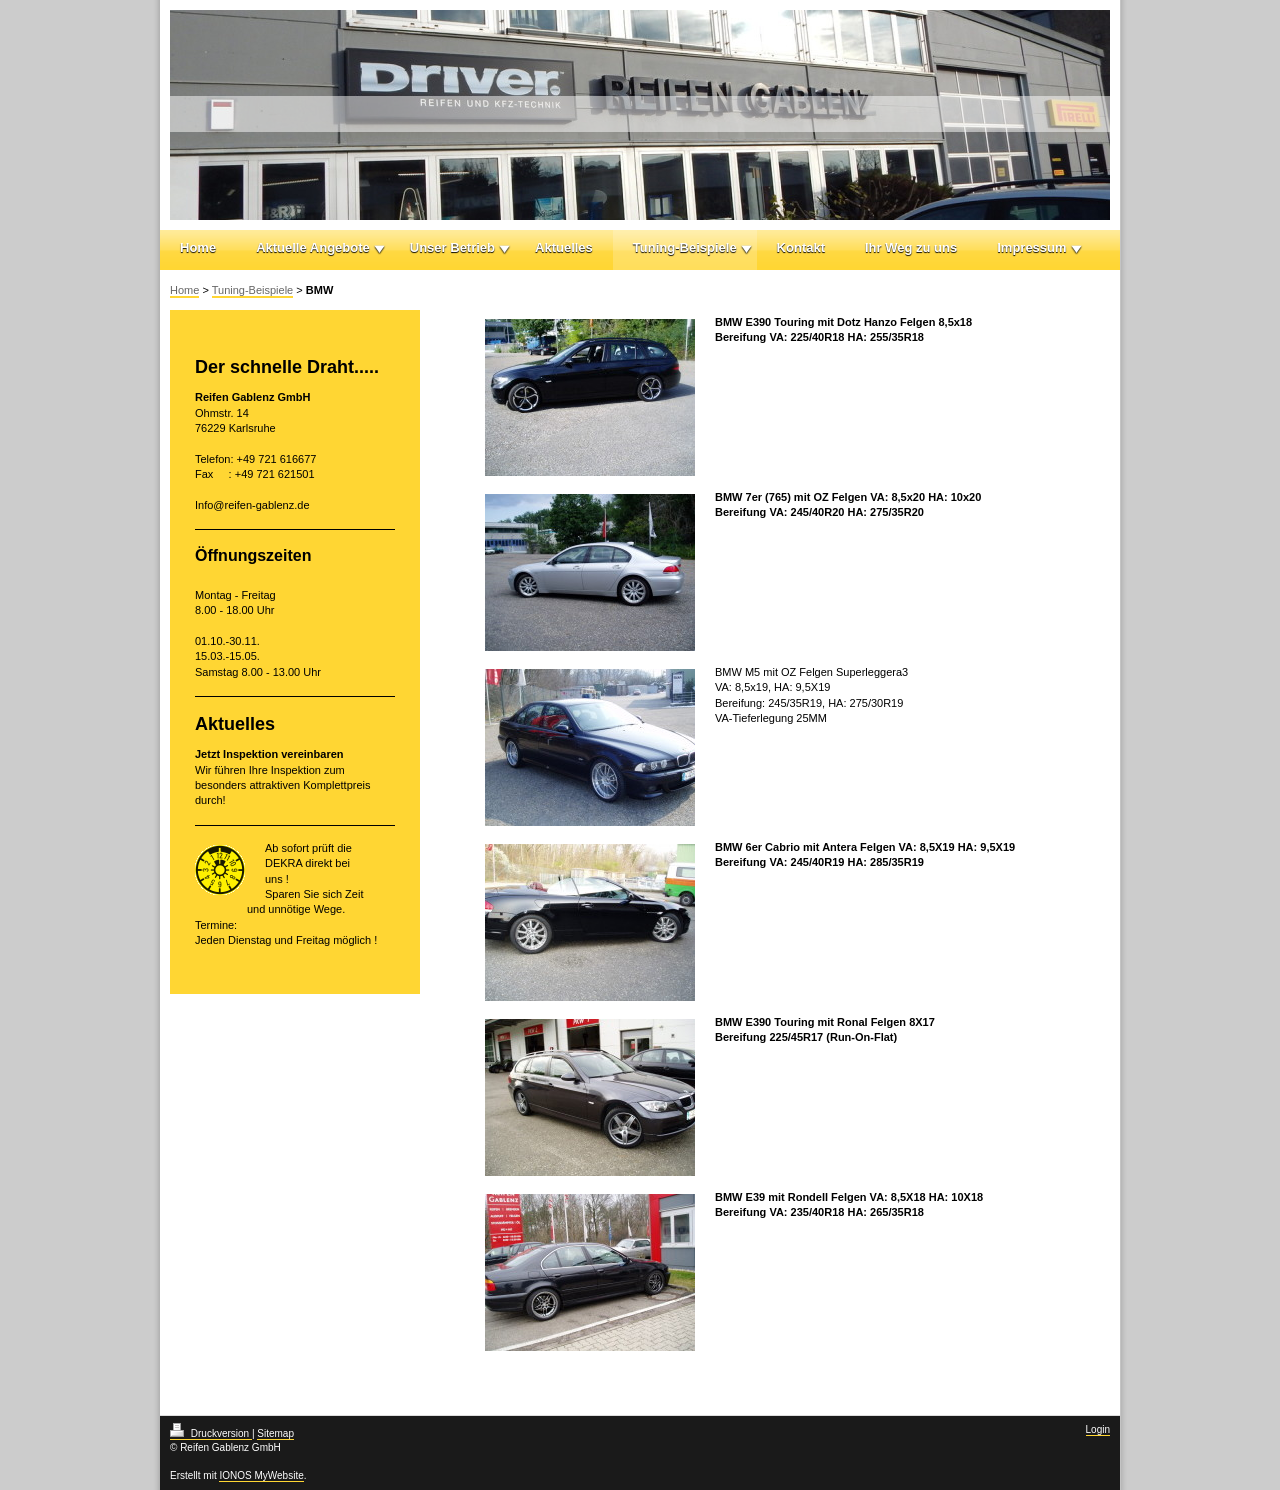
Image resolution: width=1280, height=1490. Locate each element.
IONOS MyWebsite (261, 1475)
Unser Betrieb (452, 247)
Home (198, 247)
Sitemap (275, 1433)
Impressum (1031, 247)
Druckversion (211, 1433)
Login (1098, 1429)
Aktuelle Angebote (313, 247)
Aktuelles (564, 247)
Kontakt (801, 247)
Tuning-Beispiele (685, 247)
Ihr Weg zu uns (911, 247)
